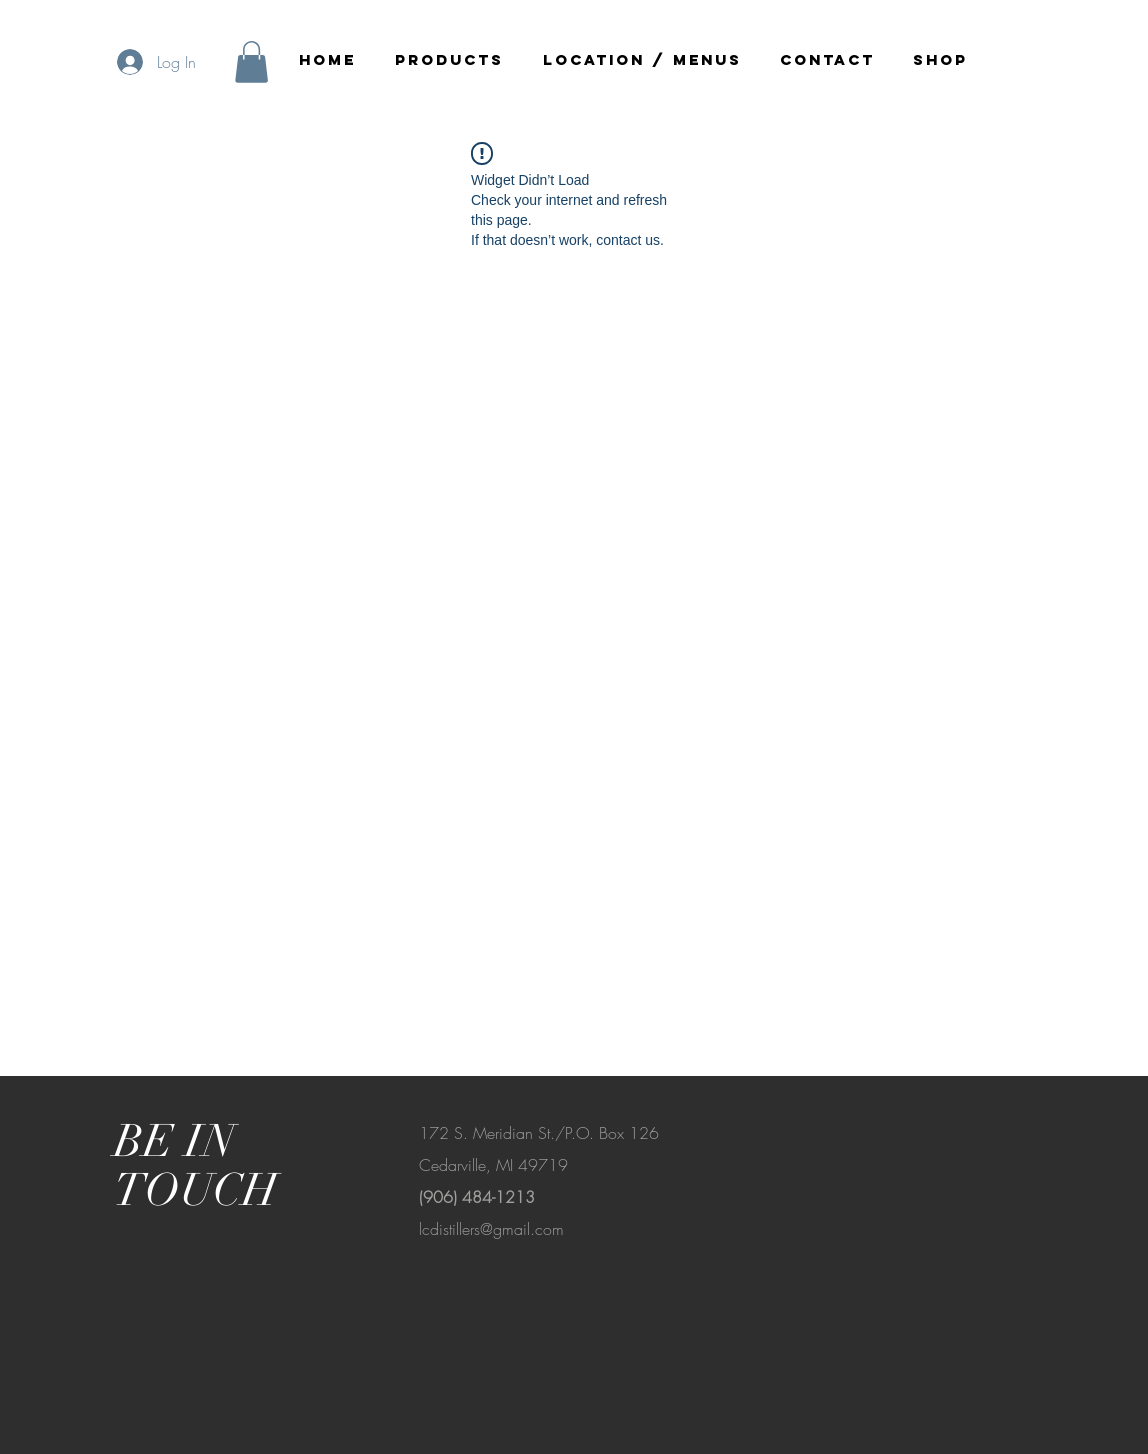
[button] (251, 62)
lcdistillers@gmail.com (491, 1229)
